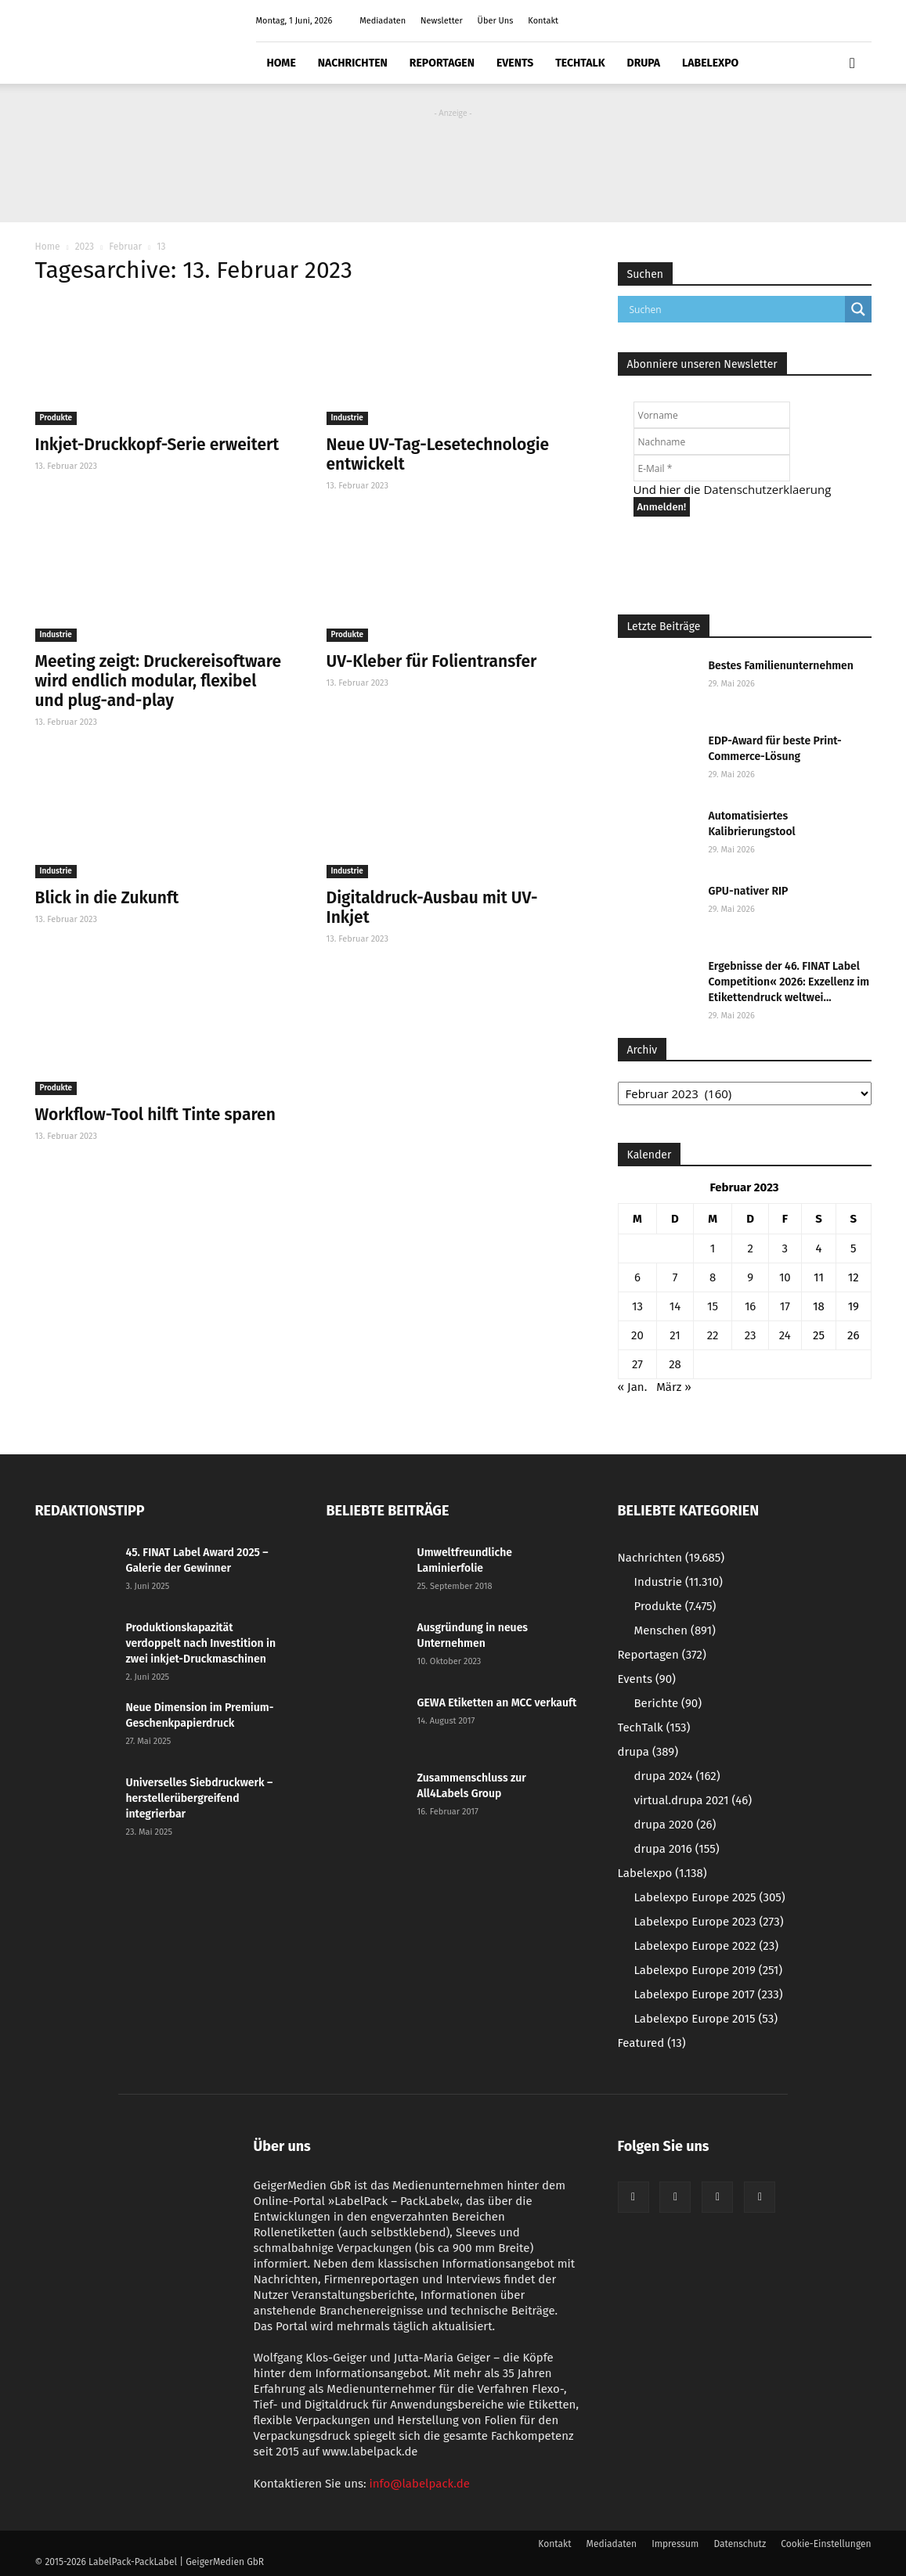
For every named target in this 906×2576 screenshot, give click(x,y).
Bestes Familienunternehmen (781, 665)
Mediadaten (382, 21)
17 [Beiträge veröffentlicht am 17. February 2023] (785, 1306)
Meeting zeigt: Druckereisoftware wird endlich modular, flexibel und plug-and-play (158, 681)
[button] (853, 63)
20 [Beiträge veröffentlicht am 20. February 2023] (637, 1335)
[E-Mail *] (711, 468)
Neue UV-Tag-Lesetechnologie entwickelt (438, 454)
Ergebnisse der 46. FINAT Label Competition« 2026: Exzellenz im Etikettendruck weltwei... (789, 982)
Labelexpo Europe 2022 (706, 1946)
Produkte (56, 418)
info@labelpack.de (420, 2484)
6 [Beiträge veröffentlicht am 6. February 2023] (637, 1277)
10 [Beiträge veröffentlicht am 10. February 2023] (785, 1277)
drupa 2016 (677, 1849)
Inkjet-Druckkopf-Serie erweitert (157, 444)
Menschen (675, 1630)
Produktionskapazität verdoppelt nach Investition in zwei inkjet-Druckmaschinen (201, 1643)
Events (514, 63)
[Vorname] (711, 415)
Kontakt (543, 21)
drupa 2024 (677, 1776)
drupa (644, 63)
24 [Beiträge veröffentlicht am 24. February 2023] (785, 1335)
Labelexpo (710, 63)
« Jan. (633, 1387)
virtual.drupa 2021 (693, 1800)
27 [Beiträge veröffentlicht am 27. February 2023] (637, 1364)
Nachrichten (353, 63)
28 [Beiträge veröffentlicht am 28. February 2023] (675, 1364)
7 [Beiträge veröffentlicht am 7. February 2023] (675, 1277)
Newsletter (442, 21)
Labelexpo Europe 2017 (708, 1994)
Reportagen (442, 63)
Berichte (668, 1703)
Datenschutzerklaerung (767, 489)
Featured (652, 2043)
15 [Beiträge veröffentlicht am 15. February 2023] (712, 1306)
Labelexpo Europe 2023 (709, 1922)
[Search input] (735, 309)
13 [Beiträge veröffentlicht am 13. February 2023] (637, 1306)
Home (281, 63)
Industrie (347, 418)
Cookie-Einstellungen (826, 2543)
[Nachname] (711, 441)
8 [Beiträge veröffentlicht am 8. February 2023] (712, 1277)
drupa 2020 (675, 1825)
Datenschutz (739, 2543)
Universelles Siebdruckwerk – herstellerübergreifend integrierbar (199, 1798)
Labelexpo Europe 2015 (706, 2019)
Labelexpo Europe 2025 (709, 1897)
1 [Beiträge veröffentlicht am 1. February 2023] (713, 1248)
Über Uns (496, 21)
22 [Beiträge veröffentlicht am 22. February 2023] (713, 1335)
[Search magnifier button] (858, 309)
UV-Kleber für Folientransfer (432, 661)
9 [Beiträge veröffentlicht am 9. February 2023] (750, 1277)
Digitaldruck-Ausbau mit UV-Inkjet (432, 908)
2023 (84, 246)
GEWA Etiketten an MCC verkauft (497, 1703)
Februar (125, 246)
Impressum (675, 2543)
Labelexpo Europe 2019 (708, 1970)
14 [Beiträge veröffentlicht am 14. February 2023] (675, 1306)
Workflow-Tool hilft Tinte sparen (155, 1114)
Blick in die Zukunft (107, 898)
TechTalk (580, 63)
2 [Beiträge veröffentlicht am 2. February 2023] (750, 1248)
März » (673, 1387)
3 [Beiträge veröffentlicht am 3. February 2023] (785, 1248)
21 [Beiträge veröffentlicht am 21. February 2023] (675, 1335)
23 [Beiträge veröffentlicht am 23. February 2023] (750, 1335)
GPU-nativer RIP (749, 891)
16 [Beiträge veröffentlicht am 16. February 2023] (750, 1306)
